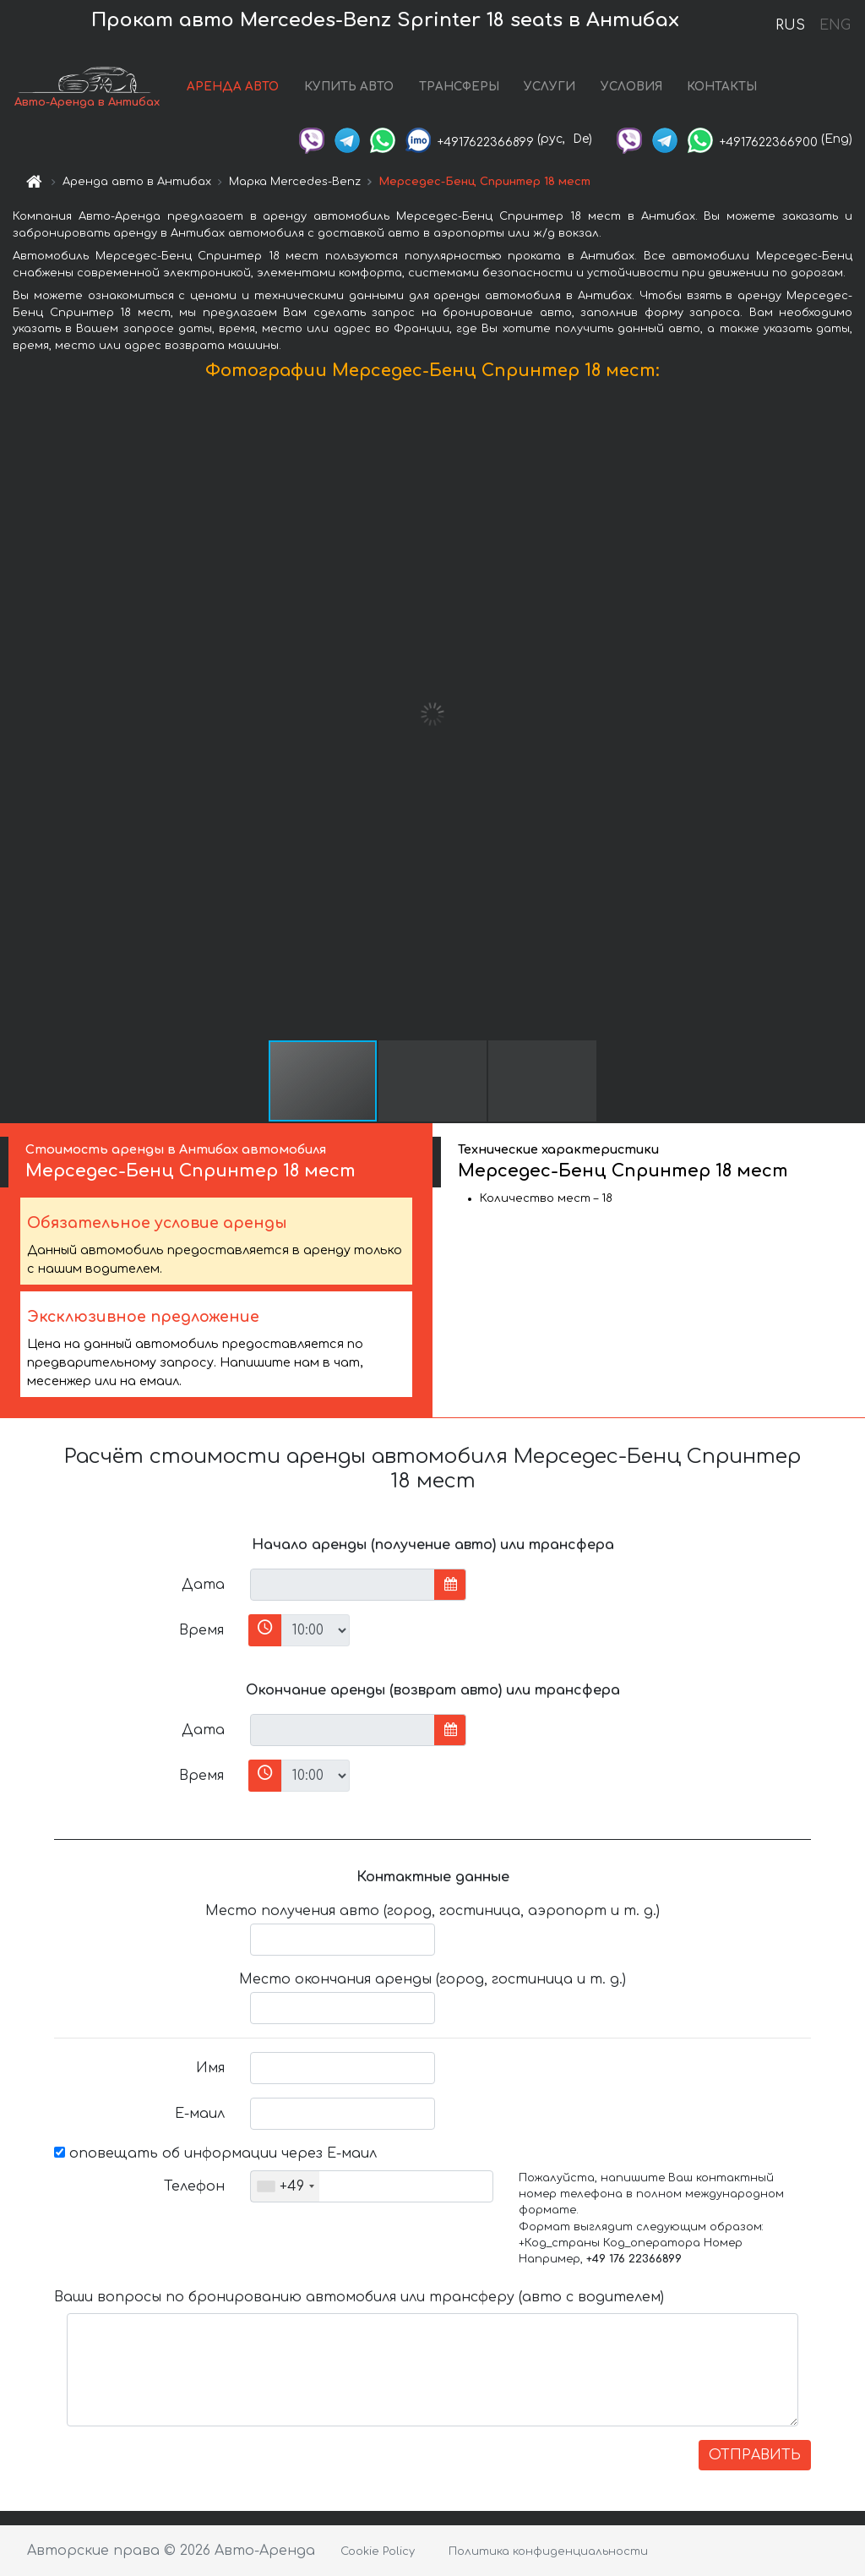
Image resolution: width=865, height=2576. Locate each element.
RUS (790, 25)
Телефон (194, 2186)
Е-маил (200, 2113)
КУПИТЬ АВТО (349, 86)
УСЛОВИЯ (631, 86)
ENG (834, 25)
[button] (849, 714)
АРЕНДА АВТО (233, 86)
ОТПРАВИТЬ (755, 2455)
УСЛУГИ (549, 86)
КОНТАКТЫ (722, 86)
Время (201, 1630)
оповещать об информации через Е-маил (215, 2153)
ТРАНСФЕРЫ (459, 86)
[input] (342, 1585)
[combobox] (285, 2186)
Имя (210, 2068)
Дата (203, 1584)
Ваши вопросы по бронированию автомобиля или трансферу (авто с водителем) (359, 2297)
